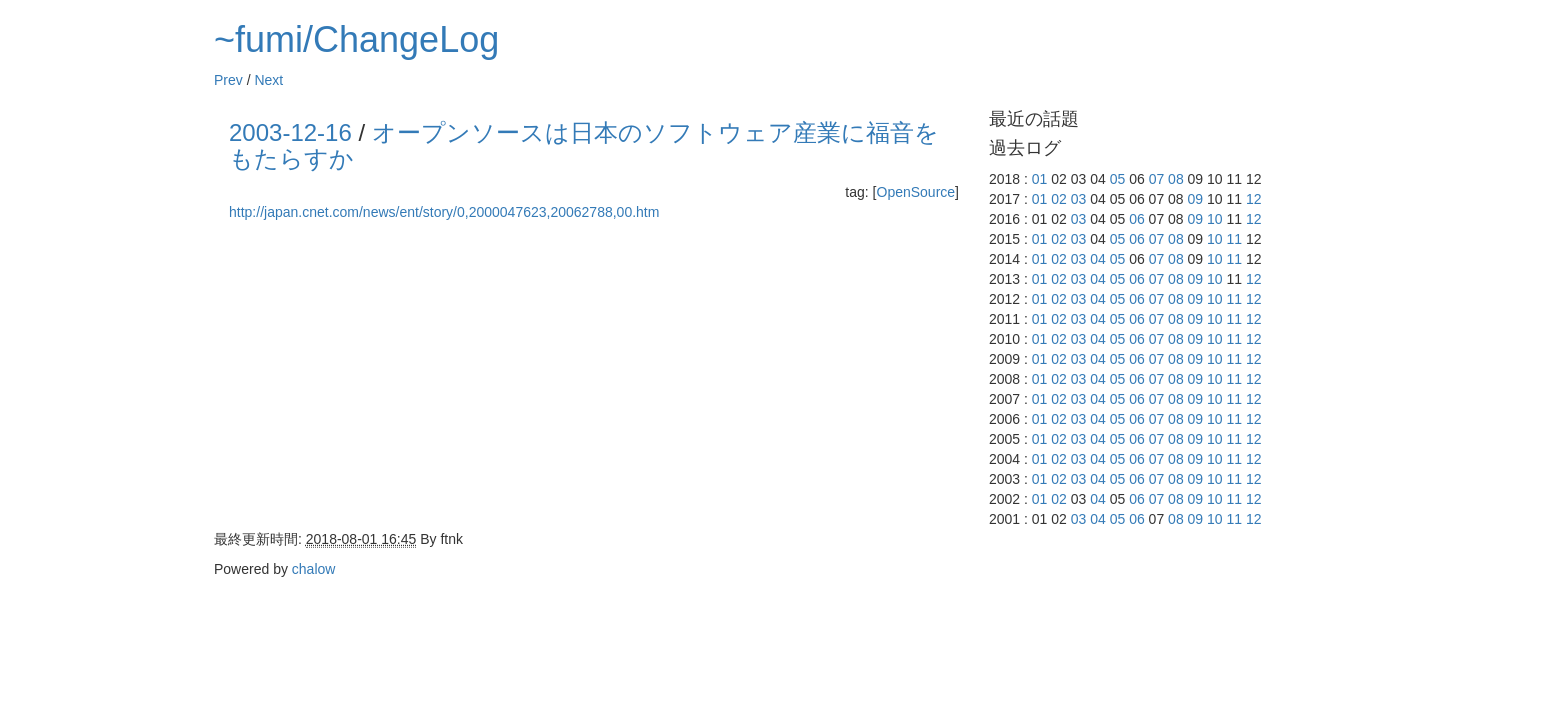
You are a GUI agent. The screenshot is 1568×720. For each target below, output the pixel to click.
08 (1176, 179)
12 (1254, 199)
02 (1059, 199)
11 (1235, 239)
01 (1040, 179)
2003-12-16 (290, 132)
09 (1196, 199)
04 (1098, 259)
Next (268, 80)
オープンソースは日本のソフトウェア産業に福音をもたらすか (584, 145)
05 (1118, 179)
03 (1079, 199)
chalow (314, 569)
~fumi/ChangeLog (356, 39)
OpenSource (916, 192)
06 (1137, 219)
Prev (228, 80)
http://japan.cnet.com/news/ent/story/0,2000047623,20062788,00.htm (444, 212)
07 (1157, 179)
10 (1215, 219)
